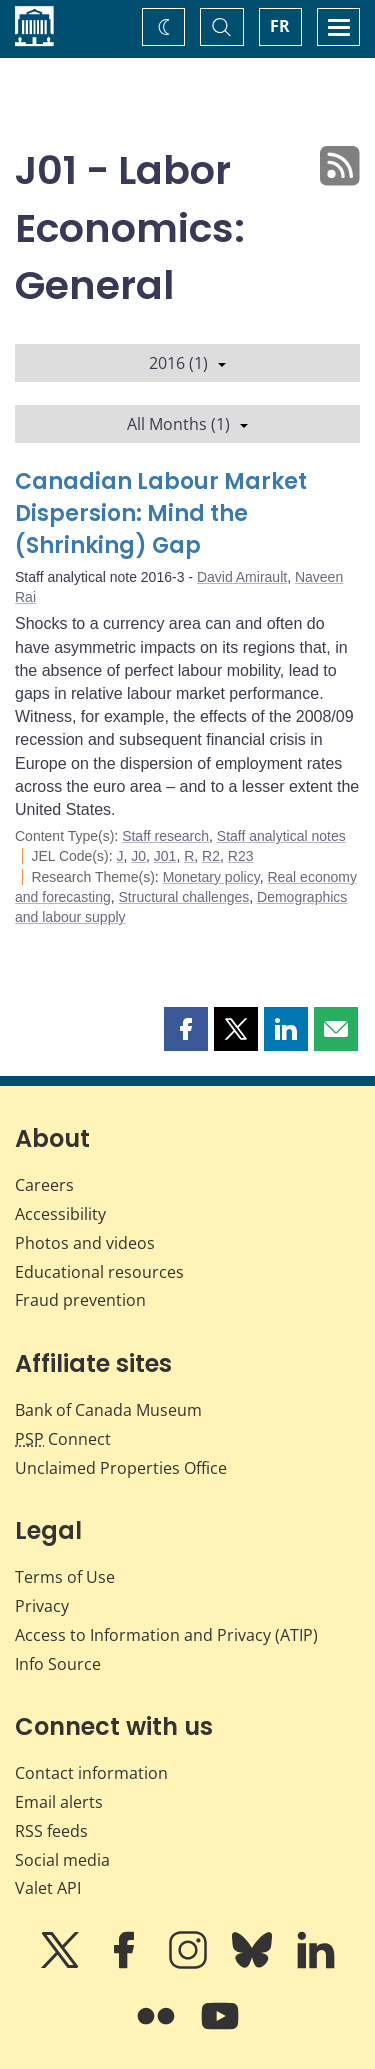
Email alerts (59, 1802)
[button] (186, 1029)
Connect (63, 1439)
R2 (211, 856)
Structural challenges (184, 897)
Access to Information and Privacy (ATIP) (166, 1635)
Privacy (42, 1606)
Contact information (91, 1773)
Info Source (58, 1664)
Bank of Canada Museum (108, 1410)
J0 (138, 856)
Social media (62, 1860)
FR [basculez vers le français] (280, 26)
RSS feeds (51, 1831)
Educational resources (99, 1272)
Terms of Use (65, 1577)
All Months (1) (187, 424)
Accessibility (60, 1214)
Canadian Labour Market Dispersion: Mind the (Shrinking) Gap (161, 513)
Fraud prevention (80, 1300)
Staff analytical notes (281, 836)
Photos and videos (85, 1243)
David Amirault (242, 577)
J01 (165, 856)
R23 (241, 856)
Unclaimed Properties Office (121, 1468)
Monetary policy (211, 877)
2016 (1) (187, 363)
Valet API (48, 1888)
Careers (44, 1185)
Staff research (165, 836)
